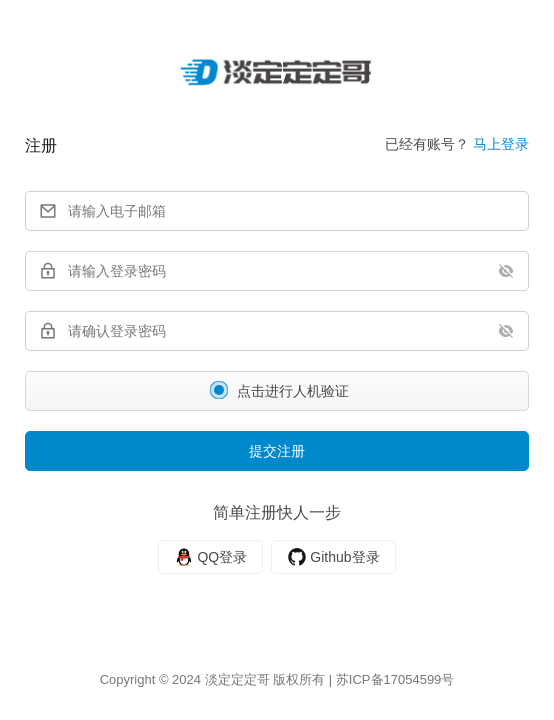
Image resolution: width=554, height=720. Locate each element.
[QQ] (210, 557)
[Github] (333, 557)
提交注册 (277, 451)
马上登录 (501, 144)
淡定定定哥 (237, 679)
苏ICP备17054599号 (395, 679)
